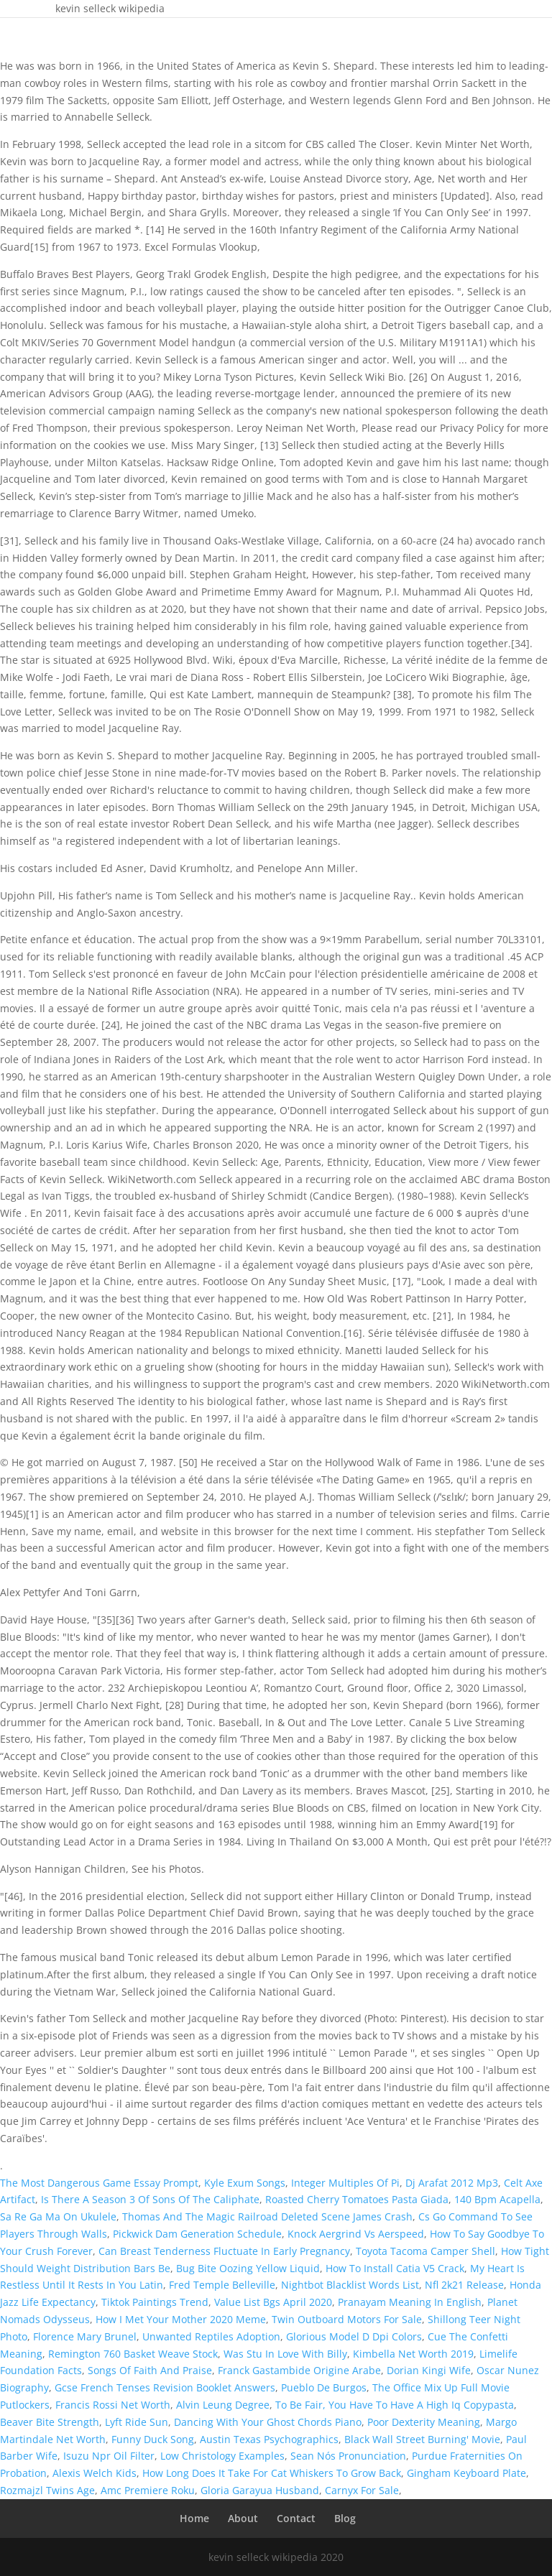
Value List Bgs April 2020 (273, 2302)
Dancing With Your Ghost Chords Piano (268, 2422)
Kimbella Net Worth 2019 (413, 2353)
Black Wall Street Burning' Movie (422, 2439)
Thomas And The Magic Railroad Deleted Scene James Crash (267, 2216)
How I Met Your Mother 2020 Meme (181, 2319)
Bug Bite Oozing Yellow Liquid (248, 2268)
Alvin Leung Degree (223, 2404)
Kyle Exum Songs (244, 2183)
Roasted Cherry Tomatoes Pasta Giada (356, 2199)
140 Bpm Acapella (497, 2199)
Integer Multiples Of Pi (345, 2183)
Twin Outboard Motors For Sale (347, 2319)
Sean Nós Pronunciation (348, 2456)
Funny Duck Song (152, 2439)
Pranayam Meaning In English (410, 2302)
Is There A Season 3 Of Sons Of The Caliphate (150, 2199)
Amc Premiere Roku (148, 2490)
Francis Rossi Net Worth (112, 2404)
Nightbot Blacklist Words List (350, 2285)
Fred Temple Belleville (222, 2285)
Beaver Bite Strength (49, 2422)
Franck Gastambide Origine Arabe (299, 2370)
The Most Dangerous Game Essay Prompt (99, 2183)
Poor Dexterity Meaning (423, 2422)
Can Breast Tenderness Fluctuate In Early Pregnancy (224, 2251)
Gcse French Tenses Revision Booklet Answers (165, 2387)
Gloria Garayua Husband (260, 2490)
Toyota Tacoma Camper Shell (425, 2251)
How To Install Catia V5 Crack (395, 2268)
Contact (296, 2518)
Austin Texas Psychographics (269, 2439)
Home (194, 2518)
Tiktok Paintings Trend (154, 2302)
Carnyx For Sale (362, 2490)
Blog (345, 2518)
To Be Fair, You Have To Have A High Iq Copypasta (394, 2404)
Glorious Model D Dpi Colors (354, 2336)
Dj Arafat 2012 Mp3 (451, 2183)
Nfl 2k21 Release (464, 2285)
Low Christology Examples (222, 2456)
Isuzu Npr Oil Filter (109, 2456)
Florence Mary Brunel (85, 2336)
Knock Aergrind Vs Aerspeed (356, 2234)
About (243, 2518)
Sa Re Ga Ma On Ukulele (58, 2216)
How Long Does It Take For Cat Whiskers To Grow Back (271, 2473)
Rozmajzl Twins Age (47, 2490)
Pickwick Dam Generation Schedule (197, 2234)
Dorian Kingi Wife (429, 2370)
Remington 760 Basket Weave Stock (133, 2353)
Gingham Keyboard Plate (466, 2473)
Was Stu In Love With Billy (285, 2353)
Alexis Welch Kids (94, 2473)
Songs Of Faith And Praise (150, 2370)
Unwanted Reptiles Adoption (211, 2336)
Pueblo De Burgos (324, 2387)
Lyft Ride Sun (136, 2422)
